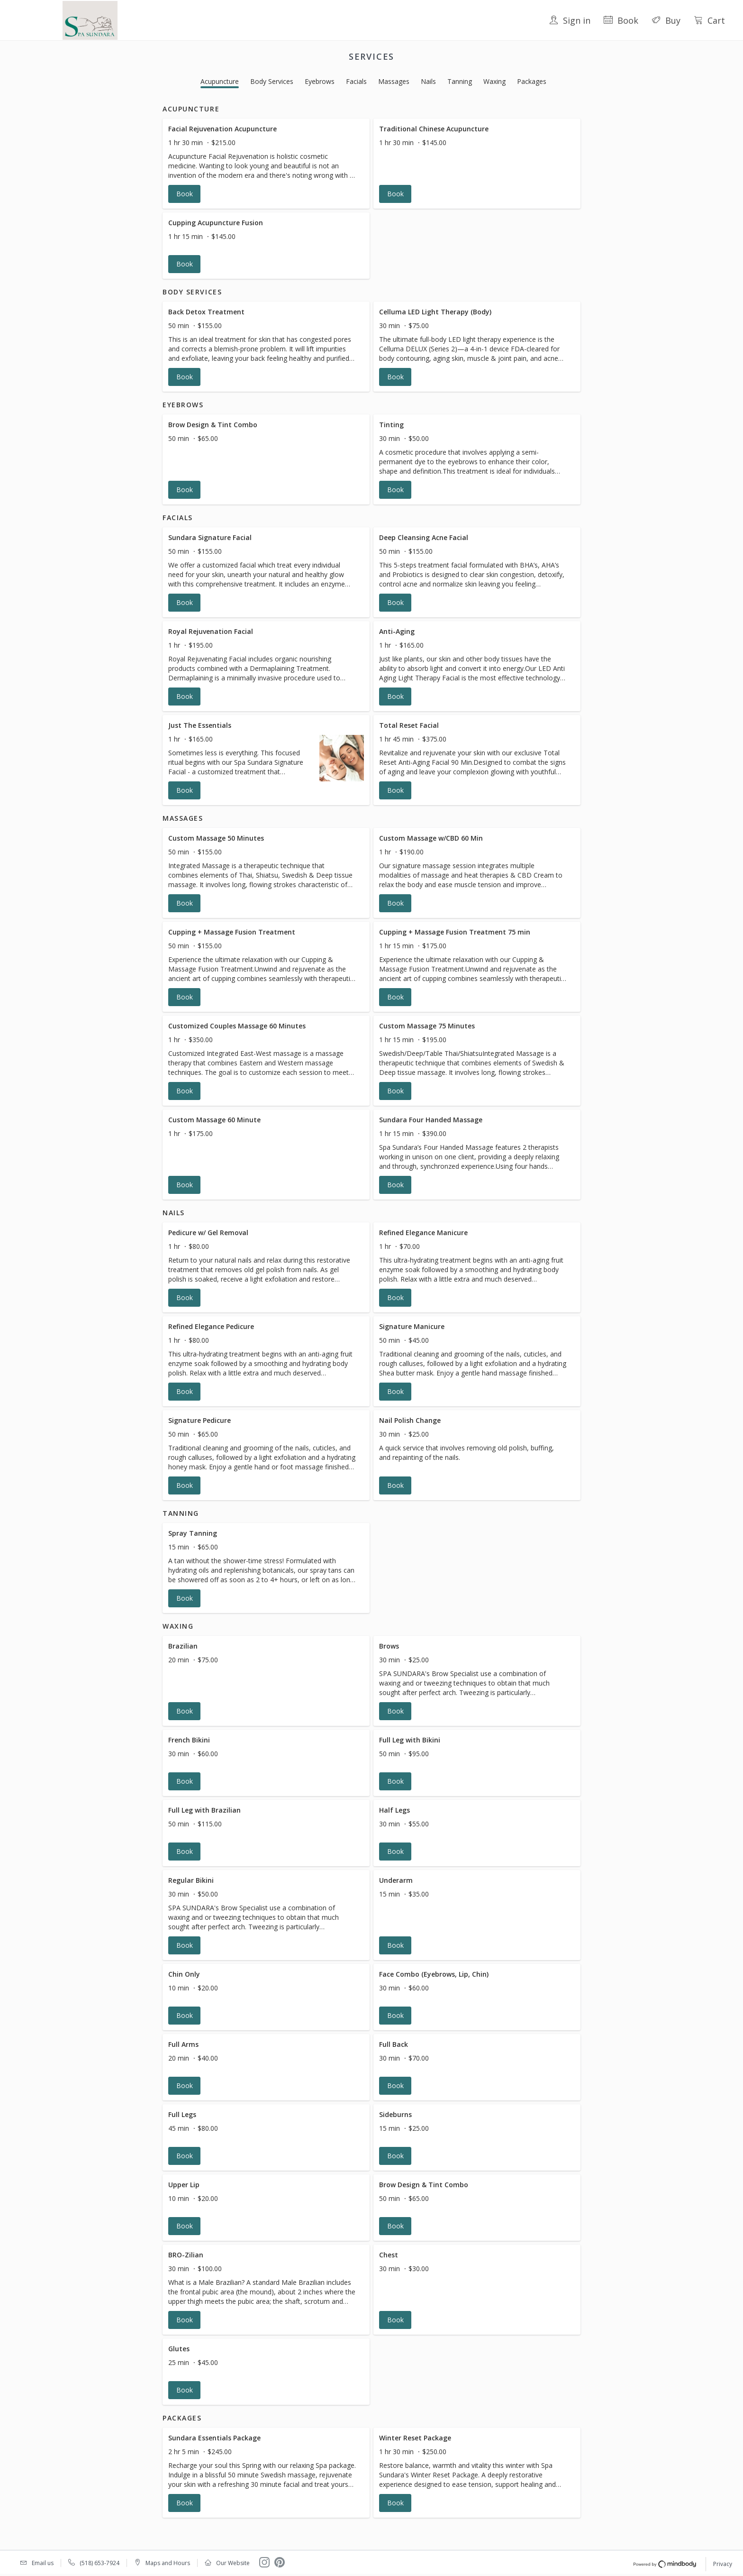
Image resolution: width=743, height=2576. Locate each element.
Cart (709, 20)
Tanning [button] (459, 81)
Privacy (722, 2564)
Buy (666, 20)
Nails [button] (428, 81)
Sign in (569, 20)
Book (621, 20)
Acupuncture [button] (219, 81)
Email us (43, 2563)
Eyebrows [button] (320, 81)
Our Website (233, 2563)
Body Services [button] (271, 81)
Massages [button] (393, 81)
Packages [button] (531, 81)
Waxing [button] (494, 81)
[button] (266, 164)
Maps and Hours (167, 2563)
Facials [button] (356, 81)
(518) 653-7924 (99, 2563)
